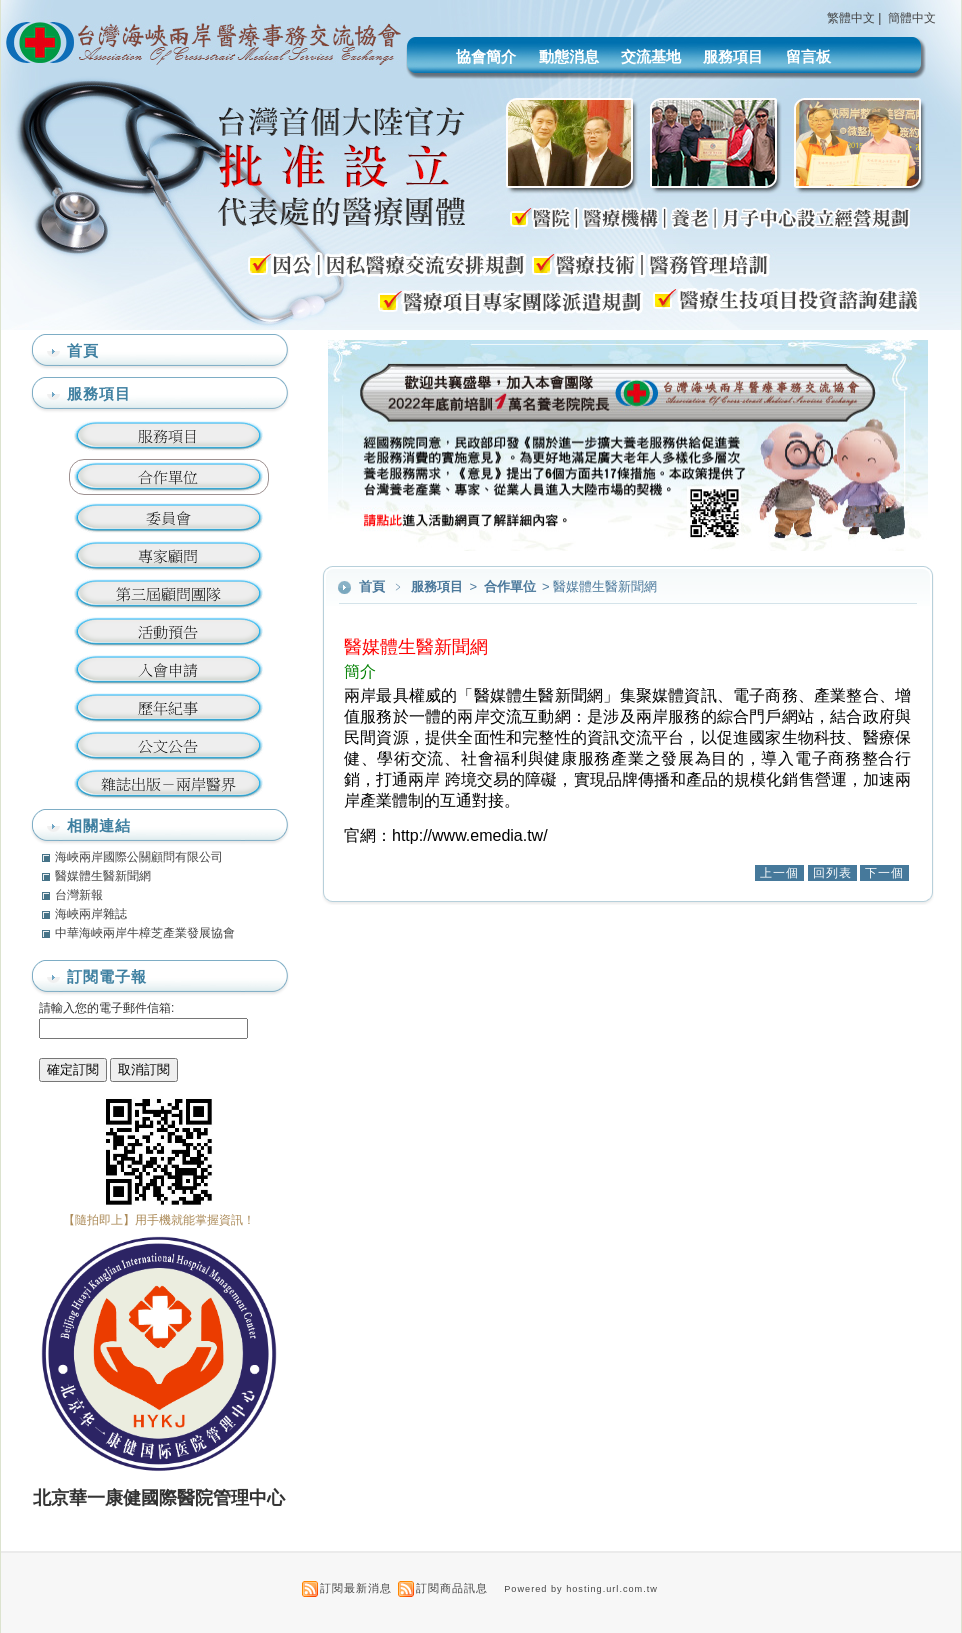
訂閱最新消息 (356, 1588)
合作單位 (511, 586)
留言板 (808, 56)
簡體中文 (912, 18)
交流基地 (651, 56)
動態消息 (569, 56)
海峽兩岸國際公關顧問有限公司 (139, 857)
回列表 (832, 873)
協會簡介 (486, 56)
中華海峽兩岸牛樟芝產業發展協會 (145, 933)
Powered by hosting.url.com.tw (581, 1589)
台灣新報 (79, 895)
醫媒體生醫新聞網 (103, 876)
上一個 (779, 873)
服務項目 (733, 56)
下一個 (884, 873)
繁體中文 (851, 18)
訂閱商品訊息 (452, 1588)
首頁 (372, 586)
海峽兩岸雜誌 (91, 914)
